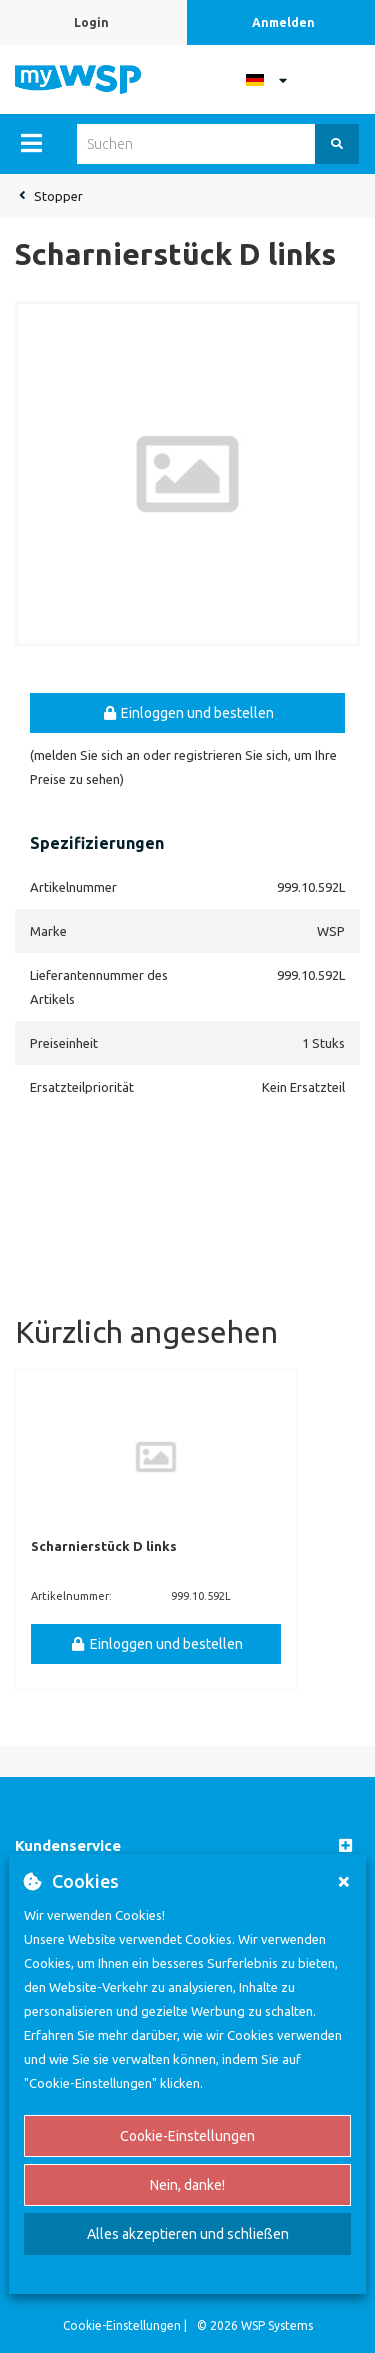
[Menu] (31, 143)
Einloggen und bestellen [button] (188, 713)
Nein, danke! (187, 2185)
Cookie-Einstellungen (187, 2136)
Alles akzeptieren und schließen (188, 2234)
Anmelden (283, 22)
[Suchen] (337, 144)
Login (91, 22)
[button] (187, 1846)
